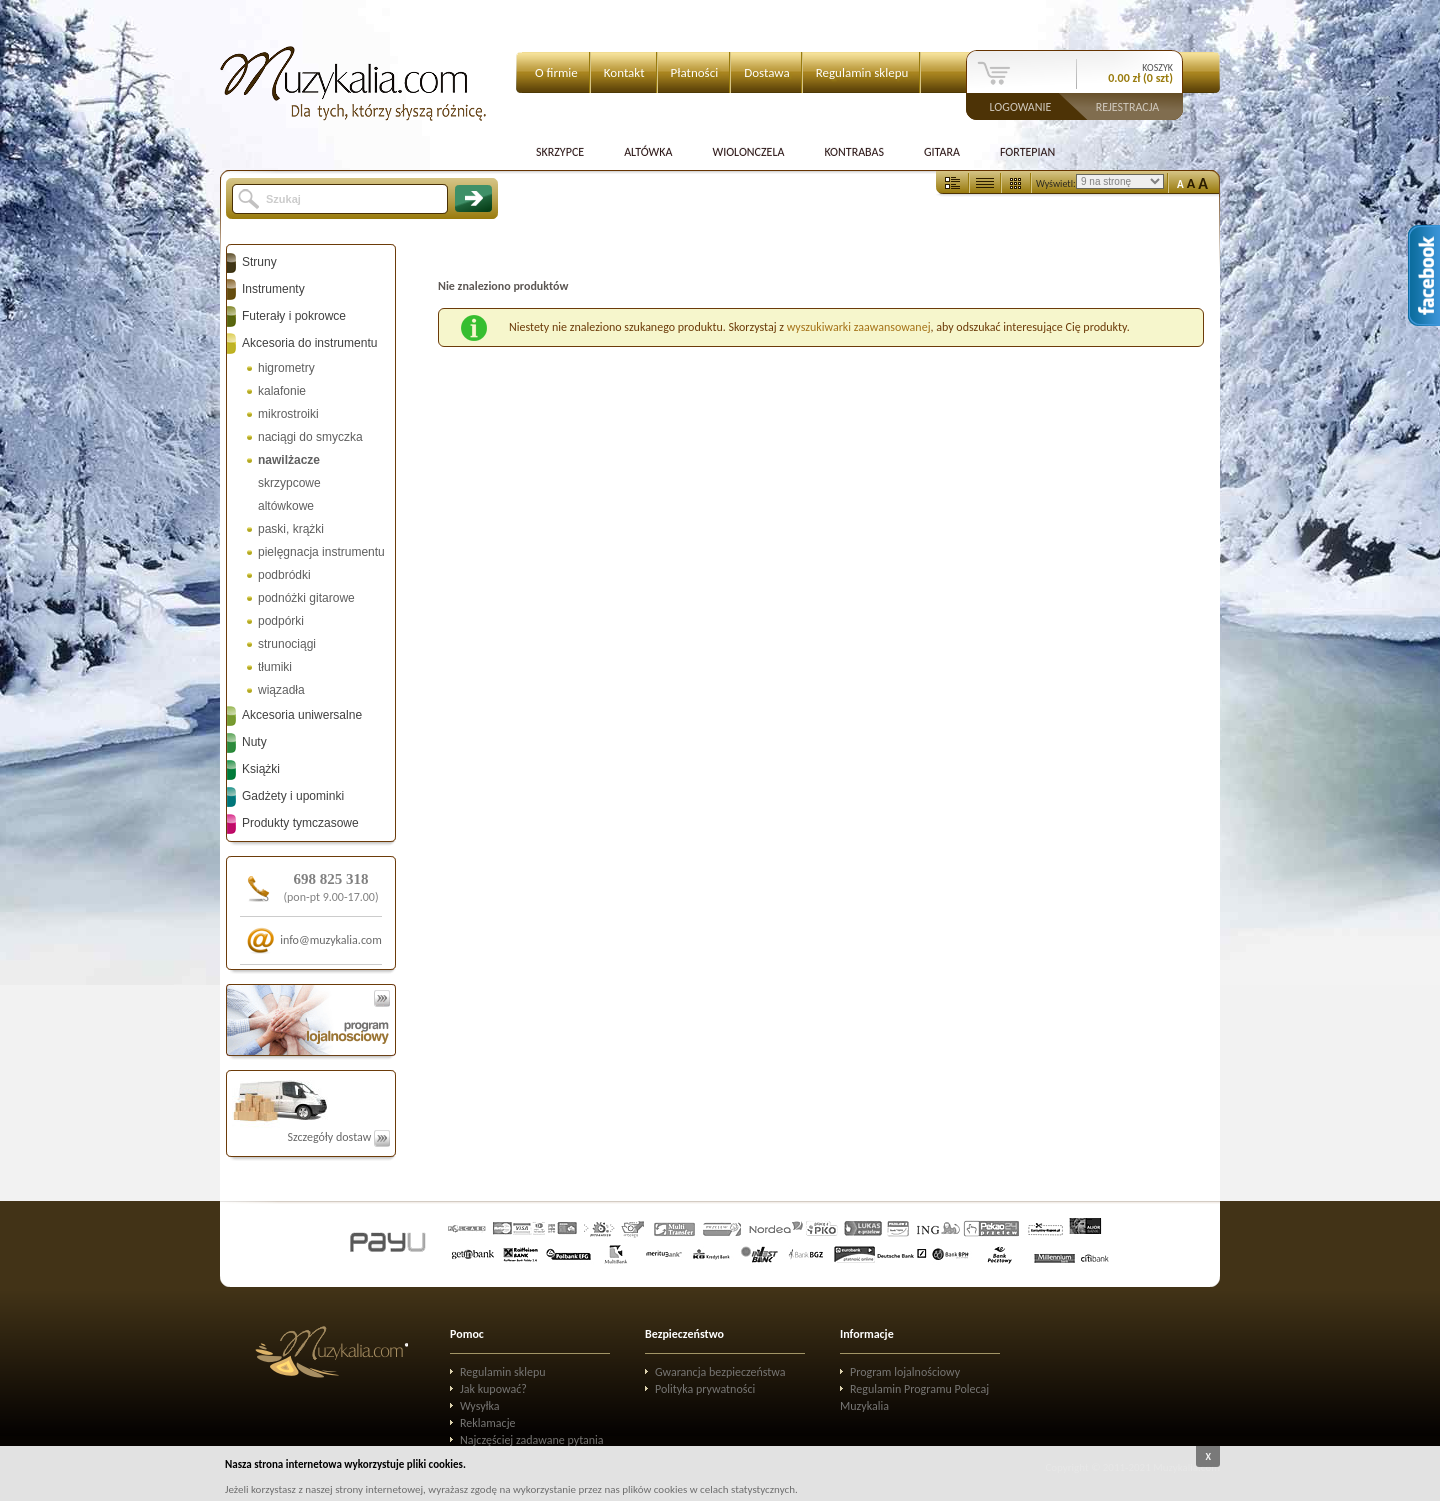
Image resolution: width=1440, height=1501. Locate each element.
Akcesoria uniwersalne (302, 715)
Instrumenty (273, 289)
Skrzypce (560, 152)
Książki (261, 769)
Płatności (695, 72)
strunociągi (287, 644)
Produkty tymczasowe (300, 823)
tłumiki (275, 667)
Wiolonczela (748, 152)
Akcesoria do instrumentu (309, 343)
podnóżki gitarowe (306, 598)
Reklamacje (487, 1423)
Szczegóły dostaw (338, 1137)
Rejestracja (1128, 106)
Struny (259, 262)
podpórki (281, 621)
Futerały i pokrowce (294, 316)
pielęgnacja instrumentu (321, 552)
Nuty (254, 742)
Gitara (942, 152)
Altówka (648, 152)
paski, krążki (291, 529)
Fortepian (1027, 152)
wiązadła (281, 690)
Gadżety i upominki (293, 796)
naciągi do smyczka (310, 437)
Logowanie (1021, 106)
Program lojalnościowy (905, 1372)
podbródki (284, 575)
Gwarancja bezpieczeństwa (720, 1372)
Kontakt (624, 72)
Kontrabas (854, 152)
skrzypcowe (289, 483)
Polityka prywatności (705, 1389)
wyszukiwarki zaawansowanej (859, 327)
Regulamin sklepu (862, 72)
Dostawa (767, 72)
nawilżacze (289, 460)
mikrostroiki (288, 414)
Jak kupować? (493, 1389)
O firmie (556, 72)
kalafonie (282, 391)
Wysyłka (480, 1406)
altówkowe (286, 506)
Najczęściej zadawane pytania (532, 1440)
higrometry (286, 368)
